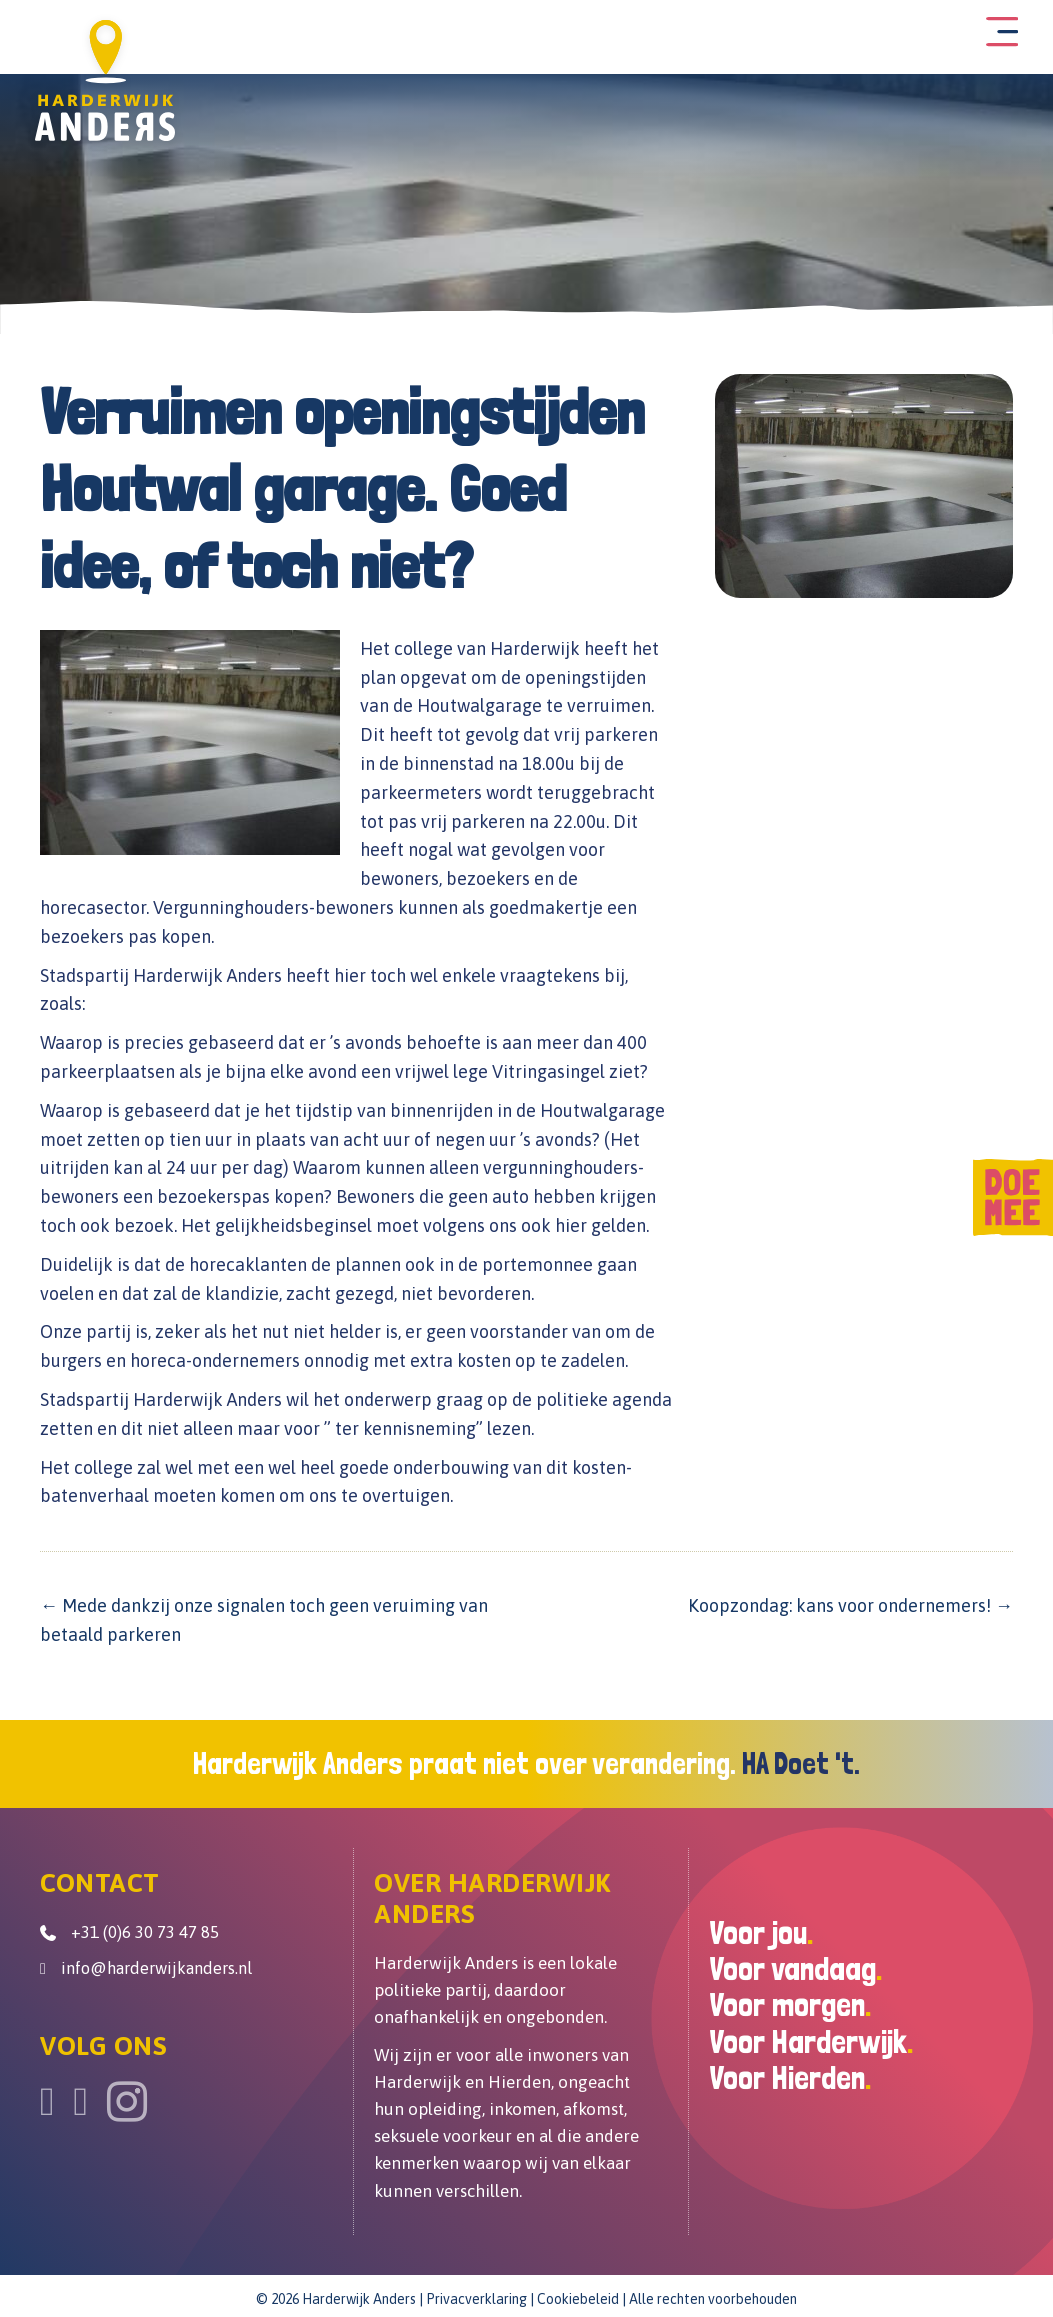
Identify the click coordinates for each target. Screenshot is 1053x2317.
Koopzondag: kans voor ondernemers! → (850, 1602)
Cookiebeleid (578, 2295)
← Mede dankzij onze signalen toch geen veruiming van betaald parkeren (264, 1617)
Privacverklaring (476, 2295)
